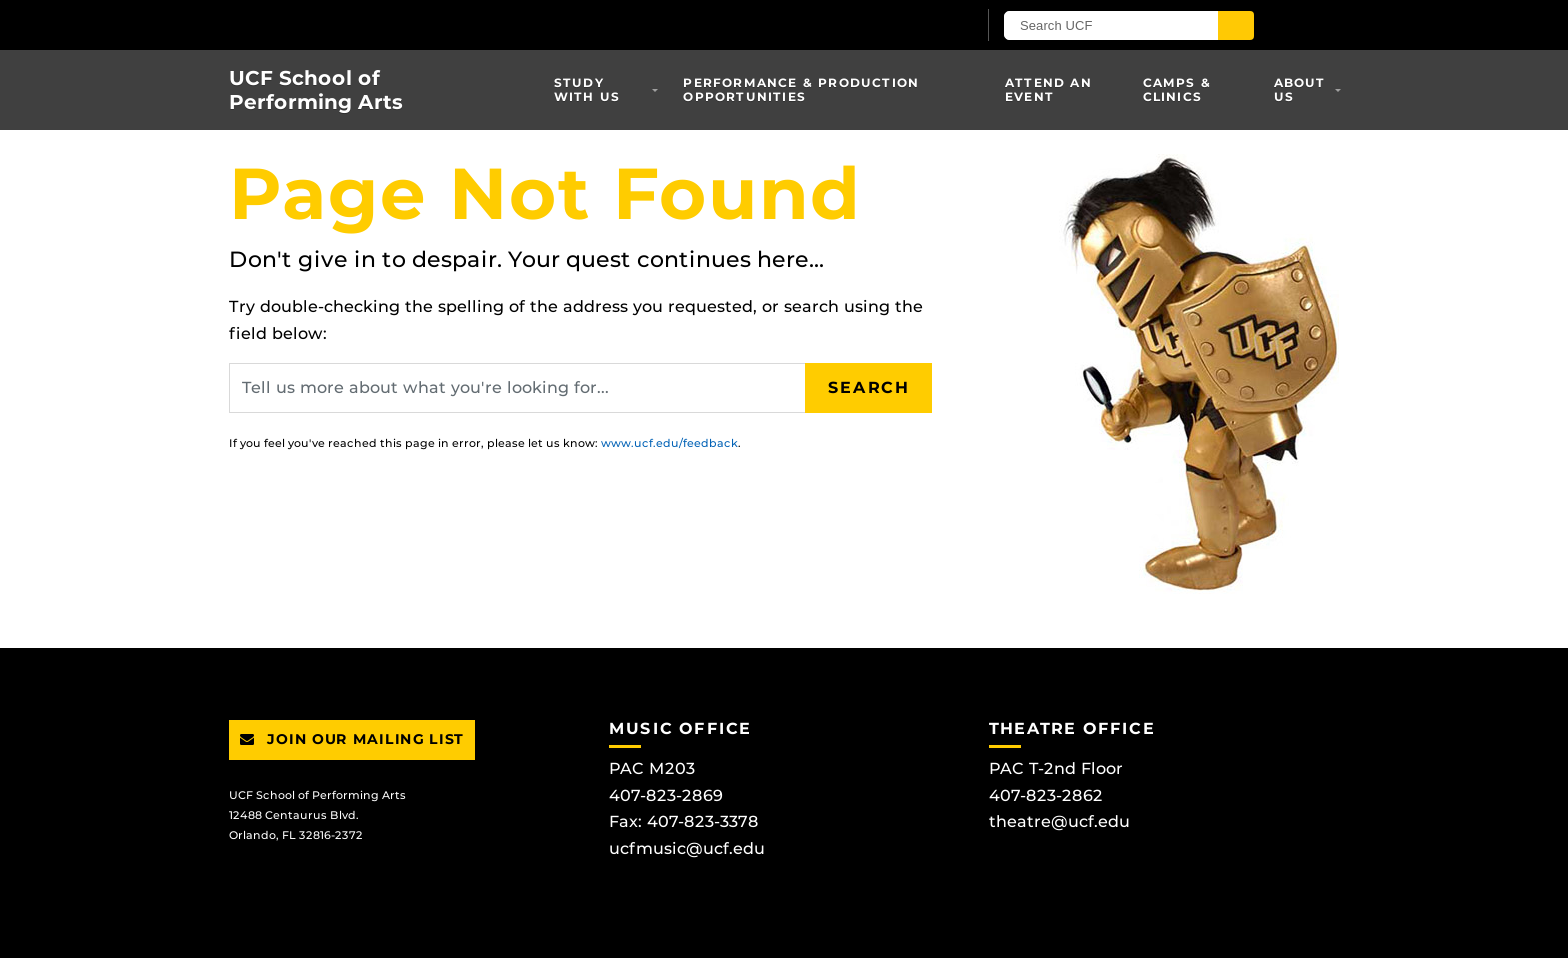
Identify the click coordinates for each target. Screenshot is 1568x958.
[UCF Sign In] (911, 26)
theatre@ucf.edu (1059, 821)
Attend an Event (1048, 89)
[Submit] (1236, 25)
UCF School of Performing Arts (316, 90)
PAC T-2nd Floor (1056, 768)
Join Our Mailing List (352, 739)
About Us (1300, 89)
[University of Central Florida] (462, 24)
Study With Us (587, 89)
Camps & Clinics (1177, 89)
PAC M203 (652, 768)
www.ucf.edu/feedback (669, 443)
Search (869, 387)
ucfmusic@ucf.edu (687, 848)
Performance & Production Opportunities (801, 89)
